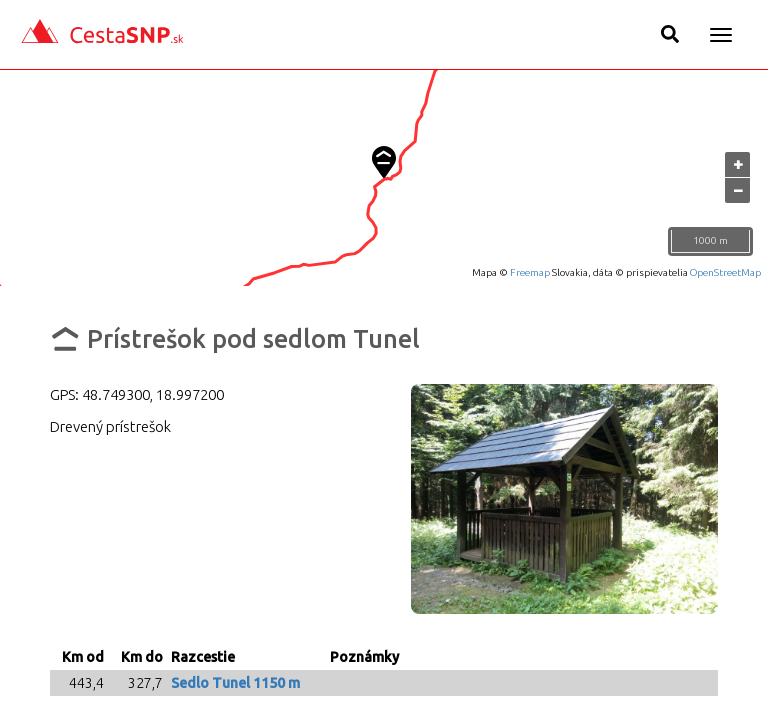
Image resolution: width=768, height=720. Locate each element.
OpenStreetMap (725, 272)
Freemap (530, 272)
